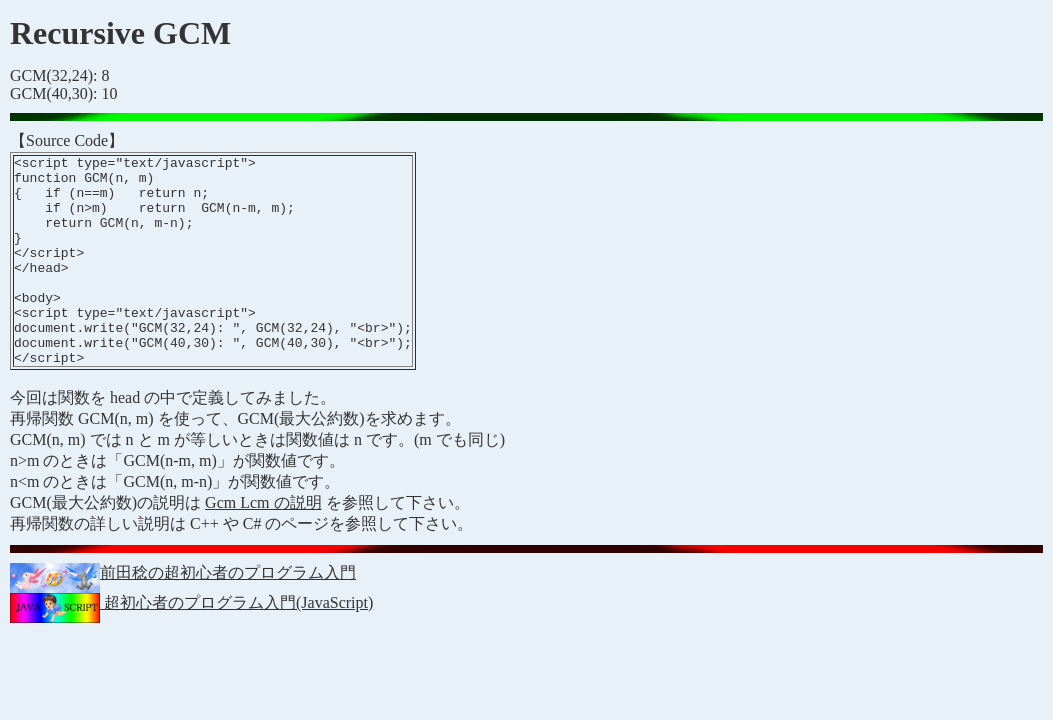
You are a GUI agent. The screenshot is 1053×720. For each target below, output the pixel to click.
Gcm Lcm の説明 (263, 544)
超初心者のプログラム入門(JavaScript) (191, 644)
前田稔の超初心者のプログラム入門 (183, 614)
